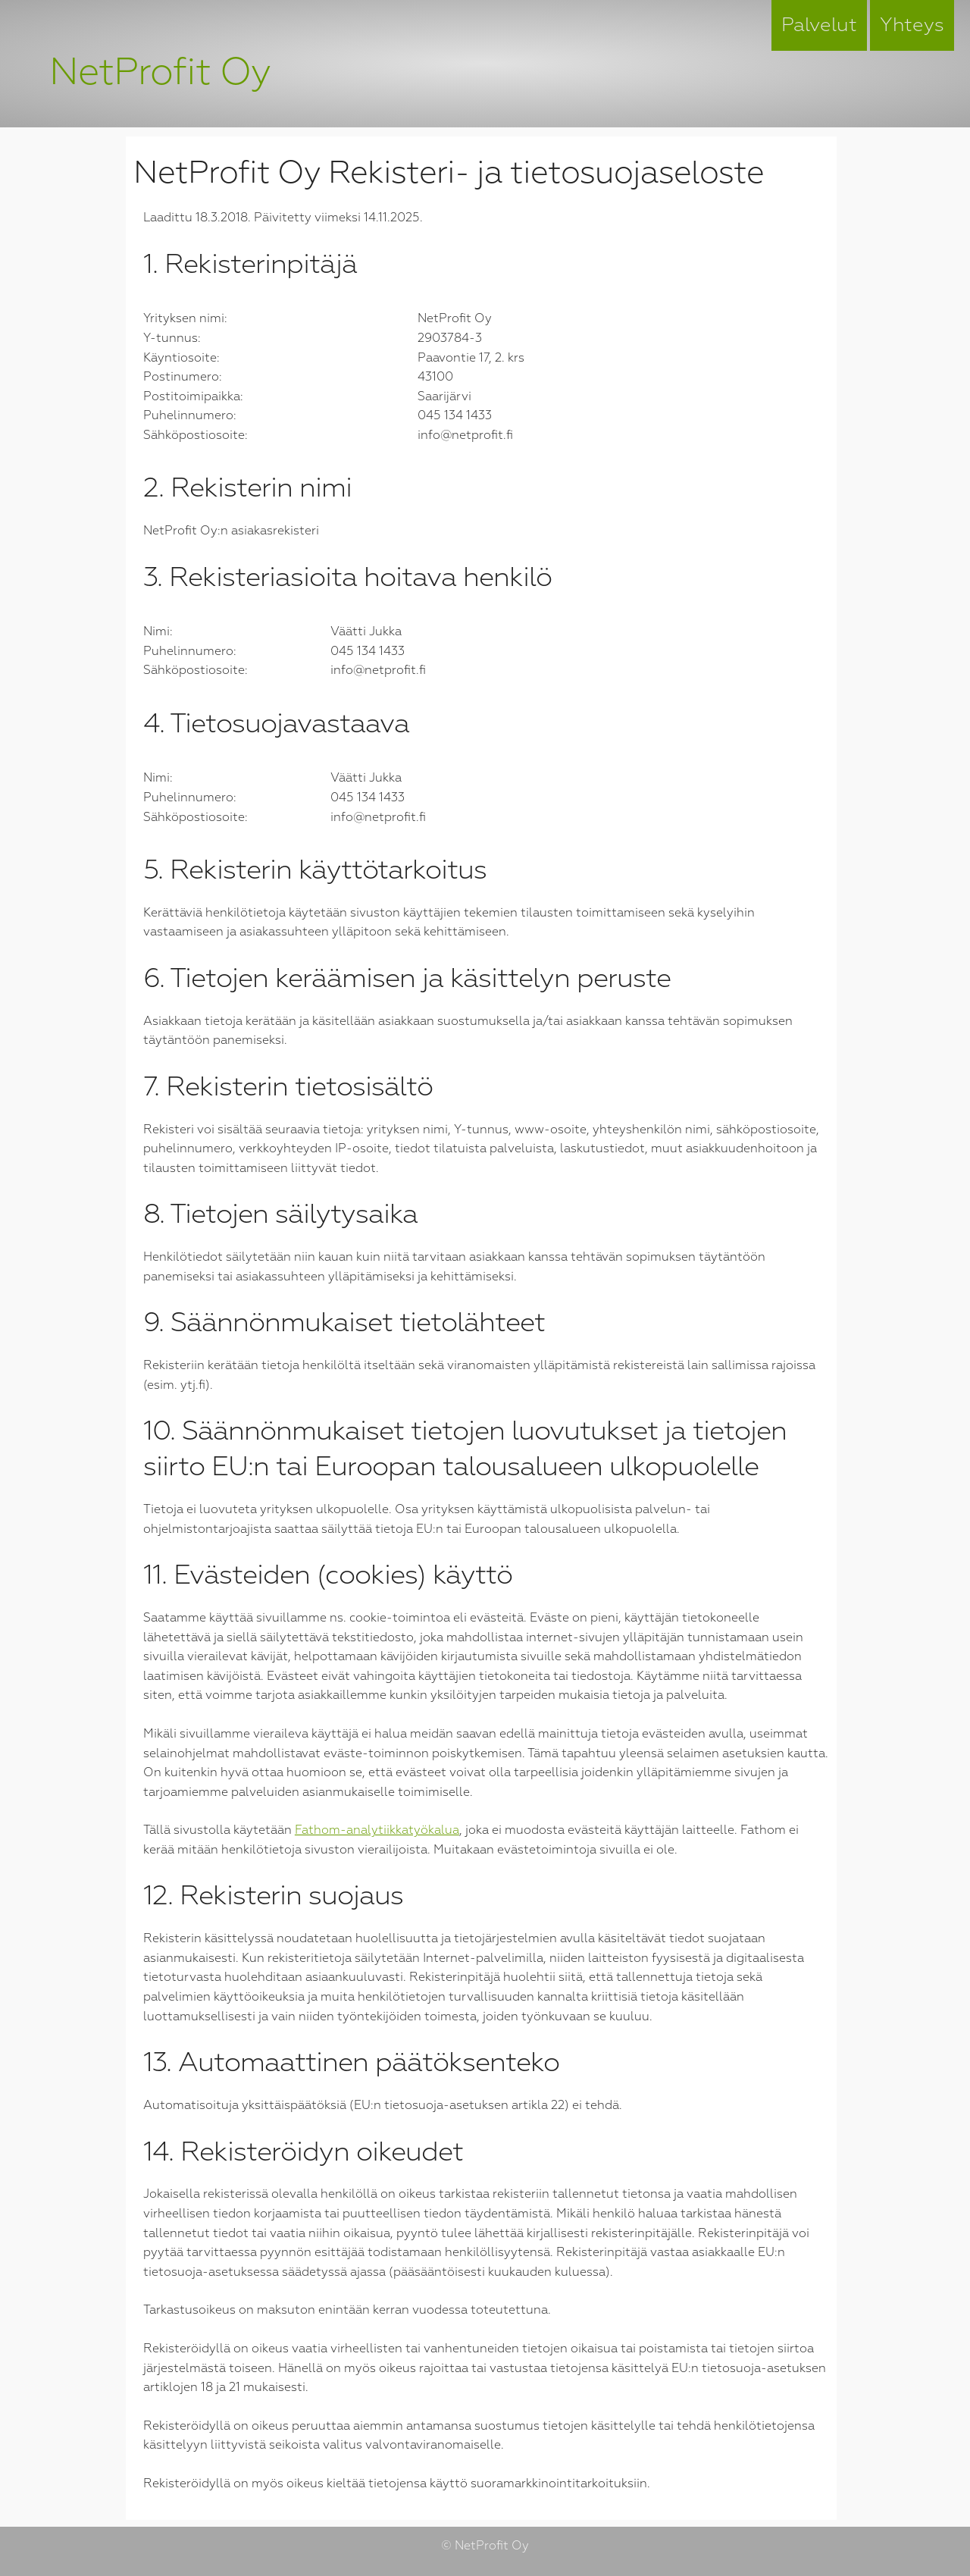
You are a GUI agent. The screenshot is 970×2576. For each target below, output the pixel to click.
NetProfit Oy (160, 72)
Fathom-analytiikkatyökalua (377, 1830)
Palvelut (819, 25)
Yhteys (912, 25)
